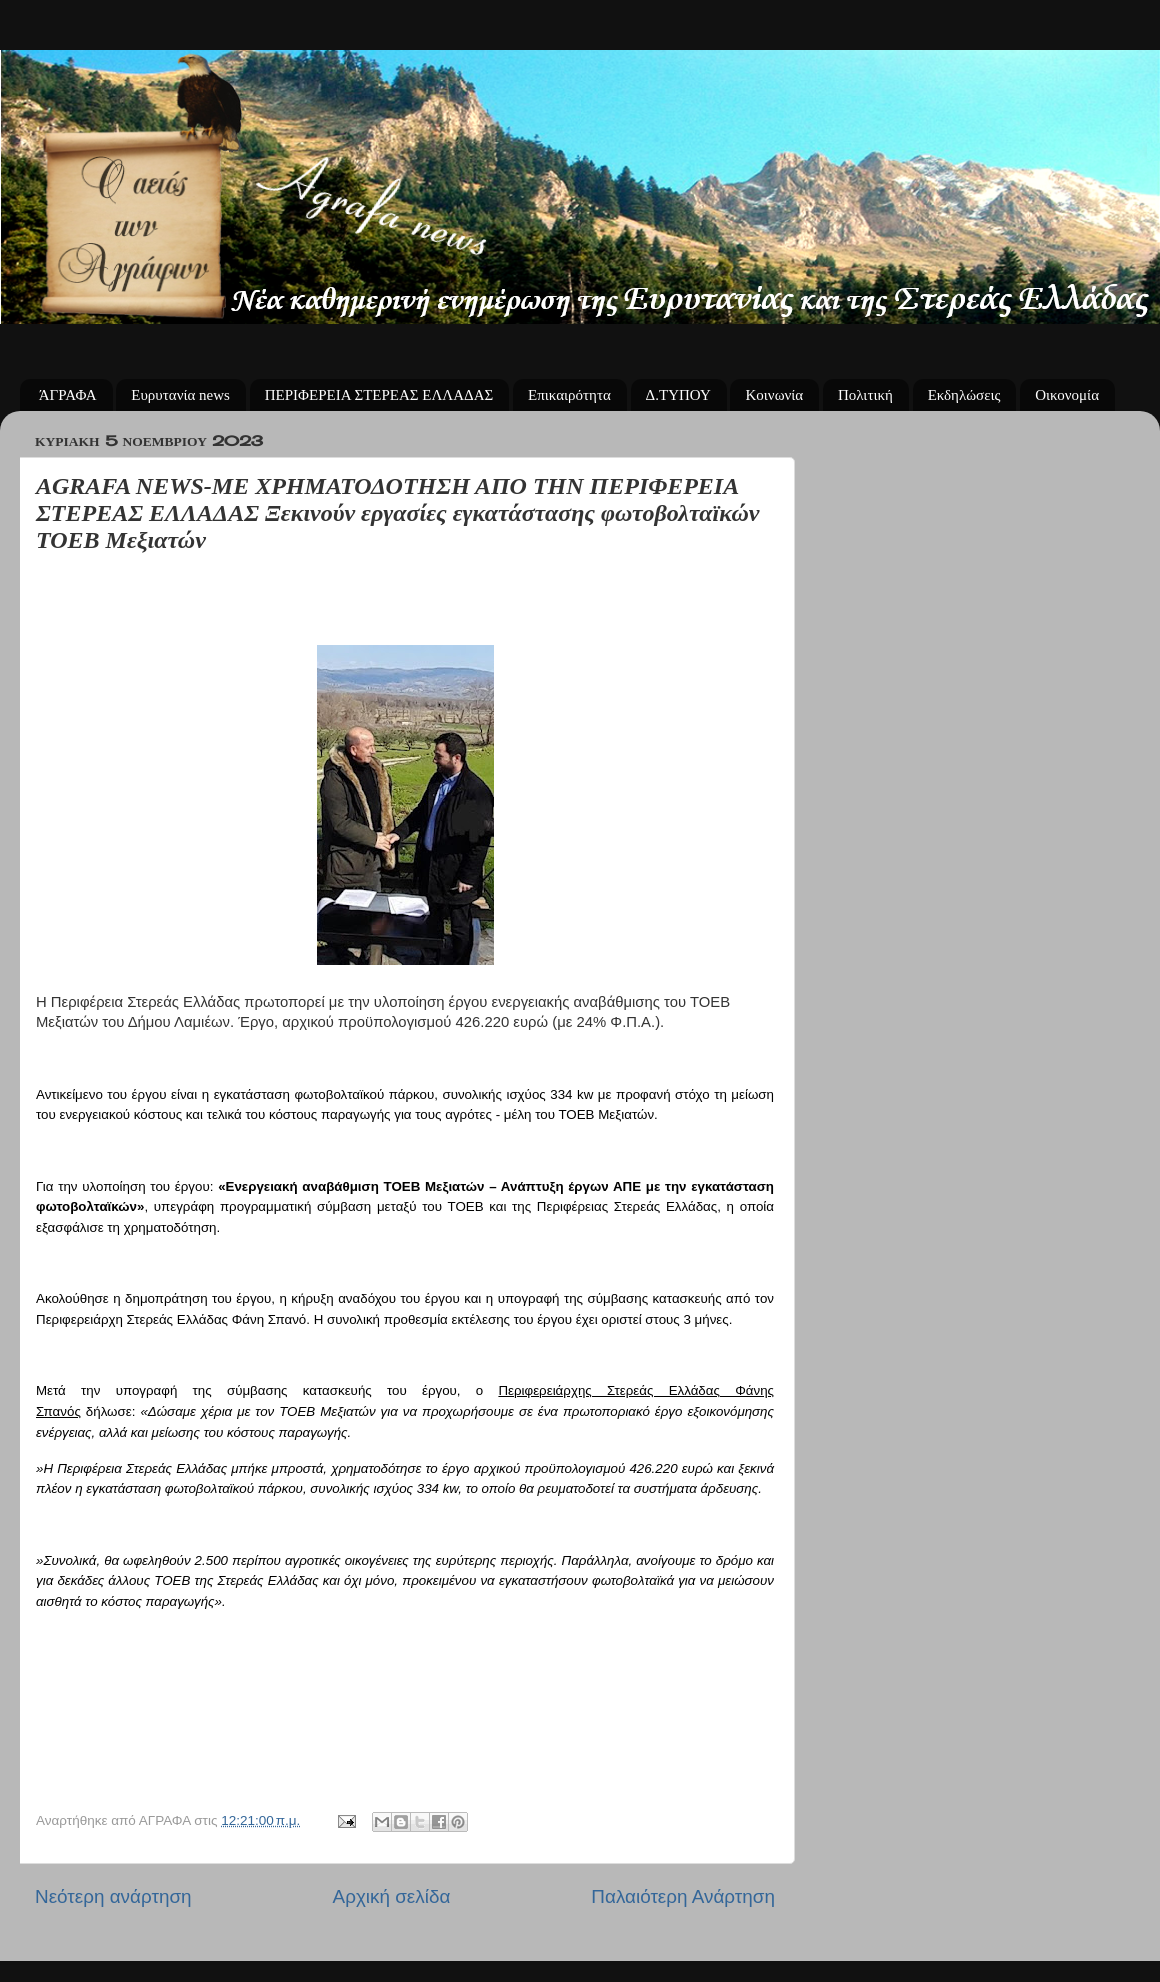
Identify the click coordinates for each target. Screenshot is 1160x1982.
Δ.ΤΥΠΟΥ (678, 395)
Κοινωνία (774, 395)
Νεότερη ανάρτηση (113, 1896)
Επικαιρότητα (569, 395)
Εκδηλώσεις (964, 395)
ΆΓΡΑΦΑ (68, 395)
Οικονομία (1067, 395)
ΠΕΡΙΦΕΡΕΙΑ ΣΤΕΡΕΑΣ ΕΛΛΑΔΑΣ (379, 395)
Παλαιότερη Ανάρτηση (683, 1896)
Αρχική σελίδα (392, 1896)
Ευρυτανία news (180, 395)
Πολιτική (865, 395)
